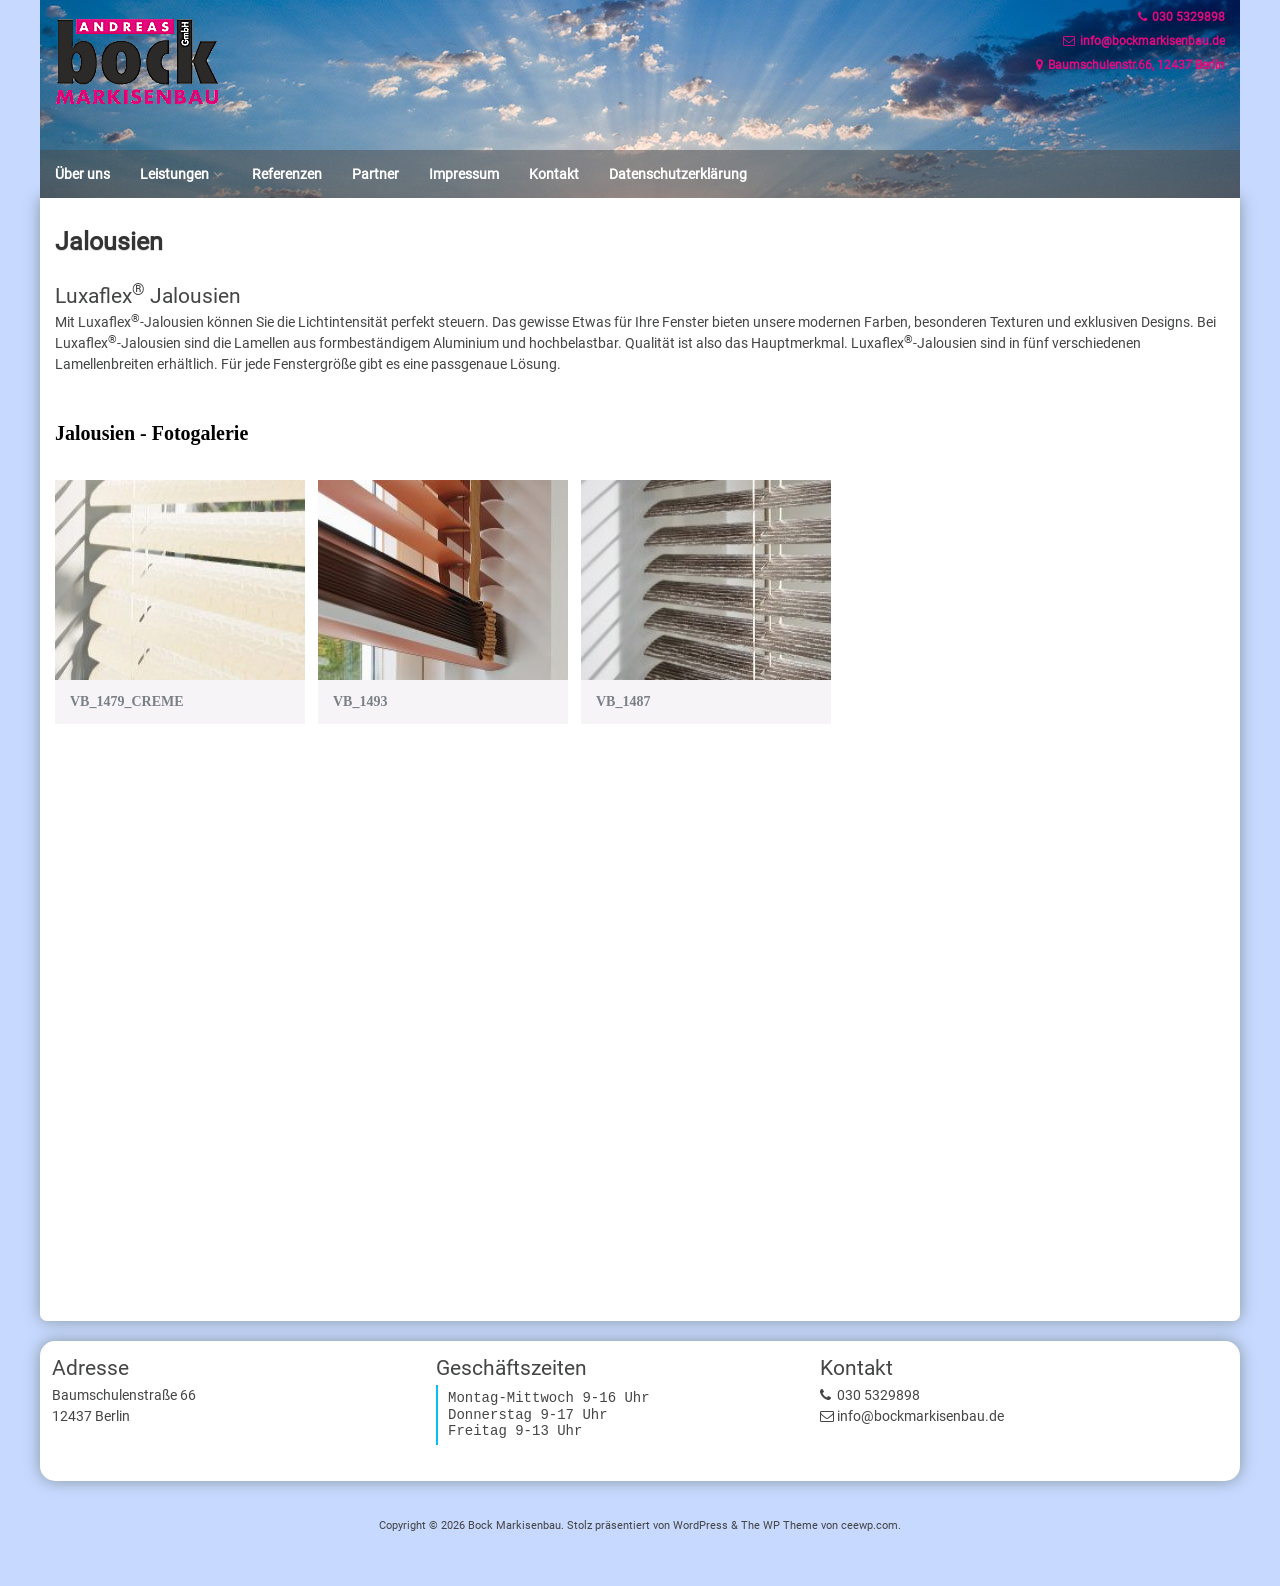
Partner (375, 174)
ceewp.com (869, 1525)
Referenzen (287, 174)
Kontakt (554, 174)
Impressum (464, 174)
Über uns (82, 174)
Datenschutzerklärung (678, 174)
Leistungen (174, 174)
